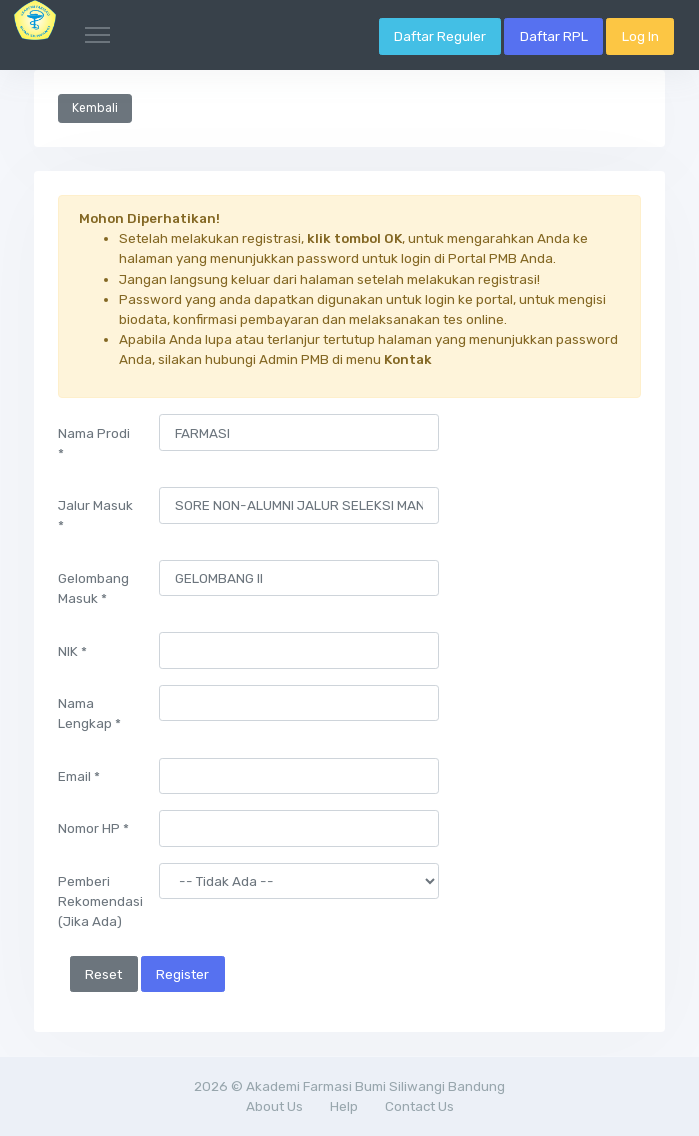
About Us (274, 1106)
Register (182, 974)
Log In (640, 36)
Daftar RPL (554, 36)
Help (344, 1106)
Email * (79, 776)
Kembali (95, 108)
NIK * (72, 651)
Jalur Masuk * (95, 515)
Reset (103, 974)
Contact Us (419, 1106)
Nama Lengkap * (89, 713)
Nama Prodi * (94, 443)
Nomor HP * (93, 828)
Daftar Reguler (440, 36)
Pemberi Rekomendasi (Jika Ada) (100, 901)
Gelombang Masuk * (93, 588)
